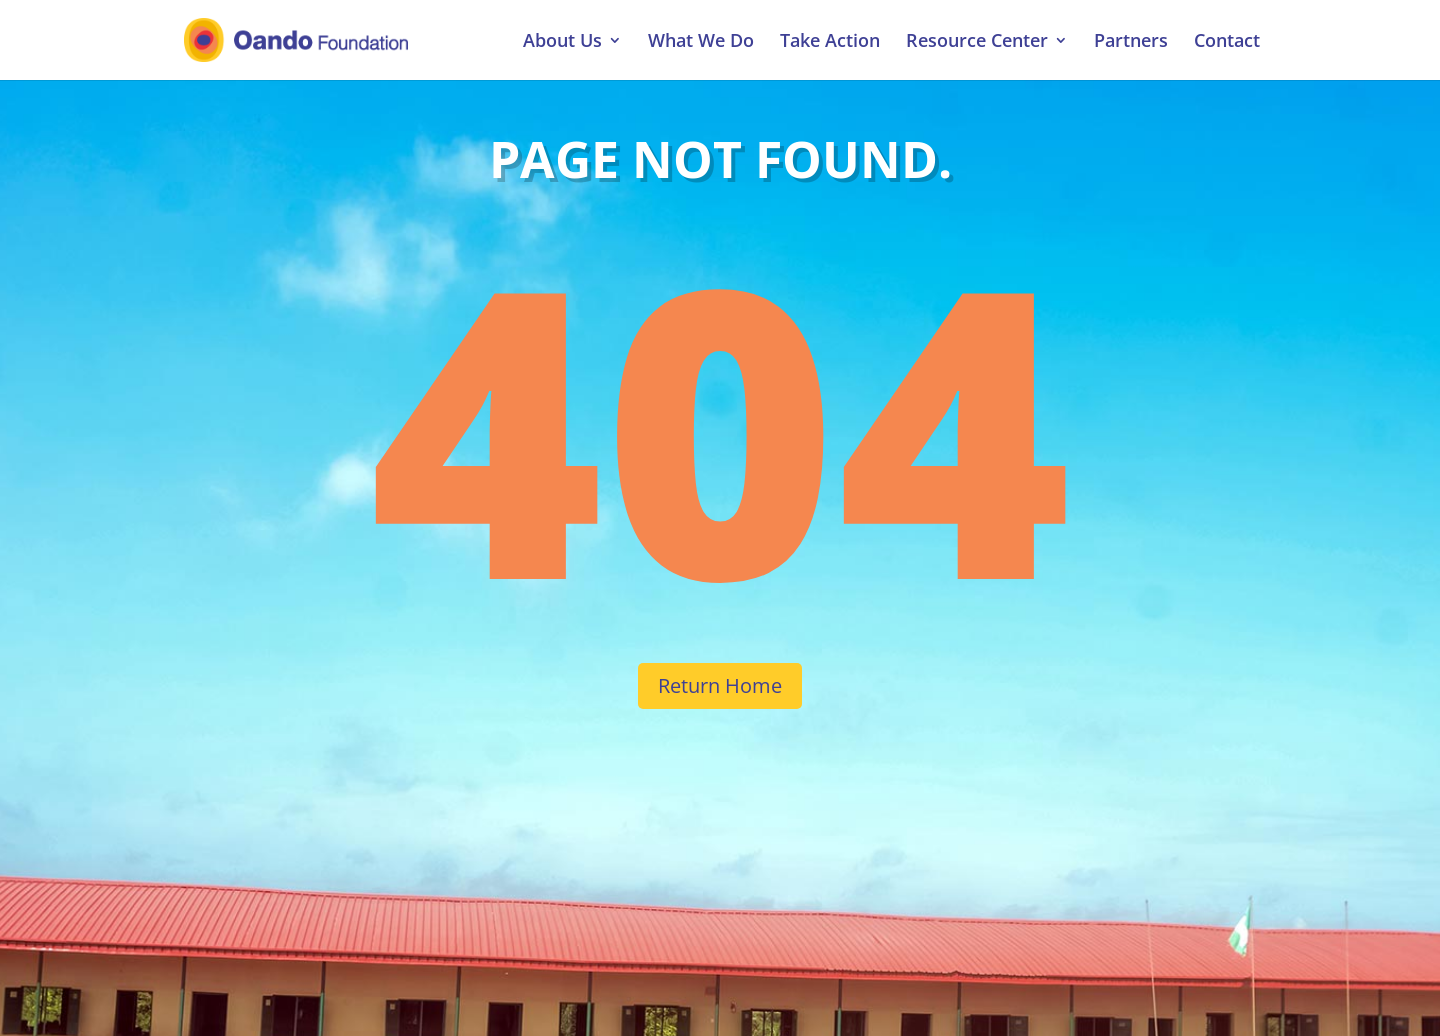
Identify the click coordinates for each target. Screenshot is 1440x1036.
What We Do (701, 42)
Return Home (720, 685)
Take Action (830, 42)
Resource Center (977, 42)
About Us (562, 42)
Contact (1227, 42)
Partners (1131, 42)
